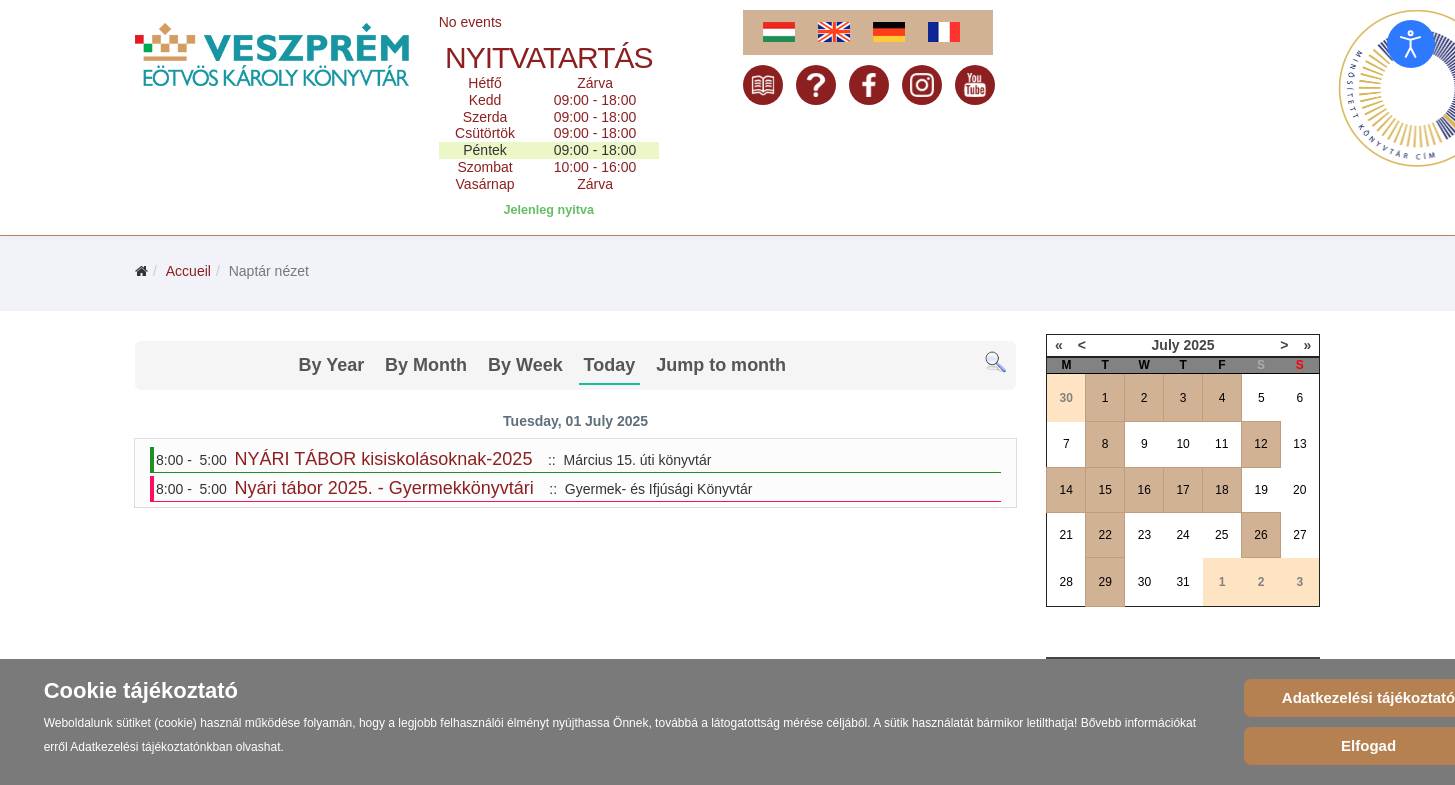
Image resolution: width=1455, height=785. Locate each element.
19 (1261, 490)
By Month (426, 365)
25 (1221, 535)
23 (1144, 535)
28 (1066, 582)
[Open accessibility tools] (1411, 44)
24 (1182, 535)
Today (610, 365)
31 (1182, 582)
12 (1260, 444)
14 (1066, 490)
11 (1221, 444)
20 (1299, 490)
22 (1105, 535)
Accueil (188, 271)
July (1166, 345)
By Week (525, 365)
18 (1221, 490)
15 (1105, 490)
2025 (1198, 345)
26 (1260, 535)
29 (1105, 582)
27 (1299, 535)
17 (1182, 490)
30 (1144, 582)
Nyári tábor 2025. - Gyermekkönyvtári (384, 488)
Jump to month (721, 365)
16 (1143, 490)
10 (1182, 444)
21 (1066, 535)
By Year (331, 365)
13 (1299, 444)
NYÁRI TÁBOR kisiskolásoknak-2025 (384, 459)
